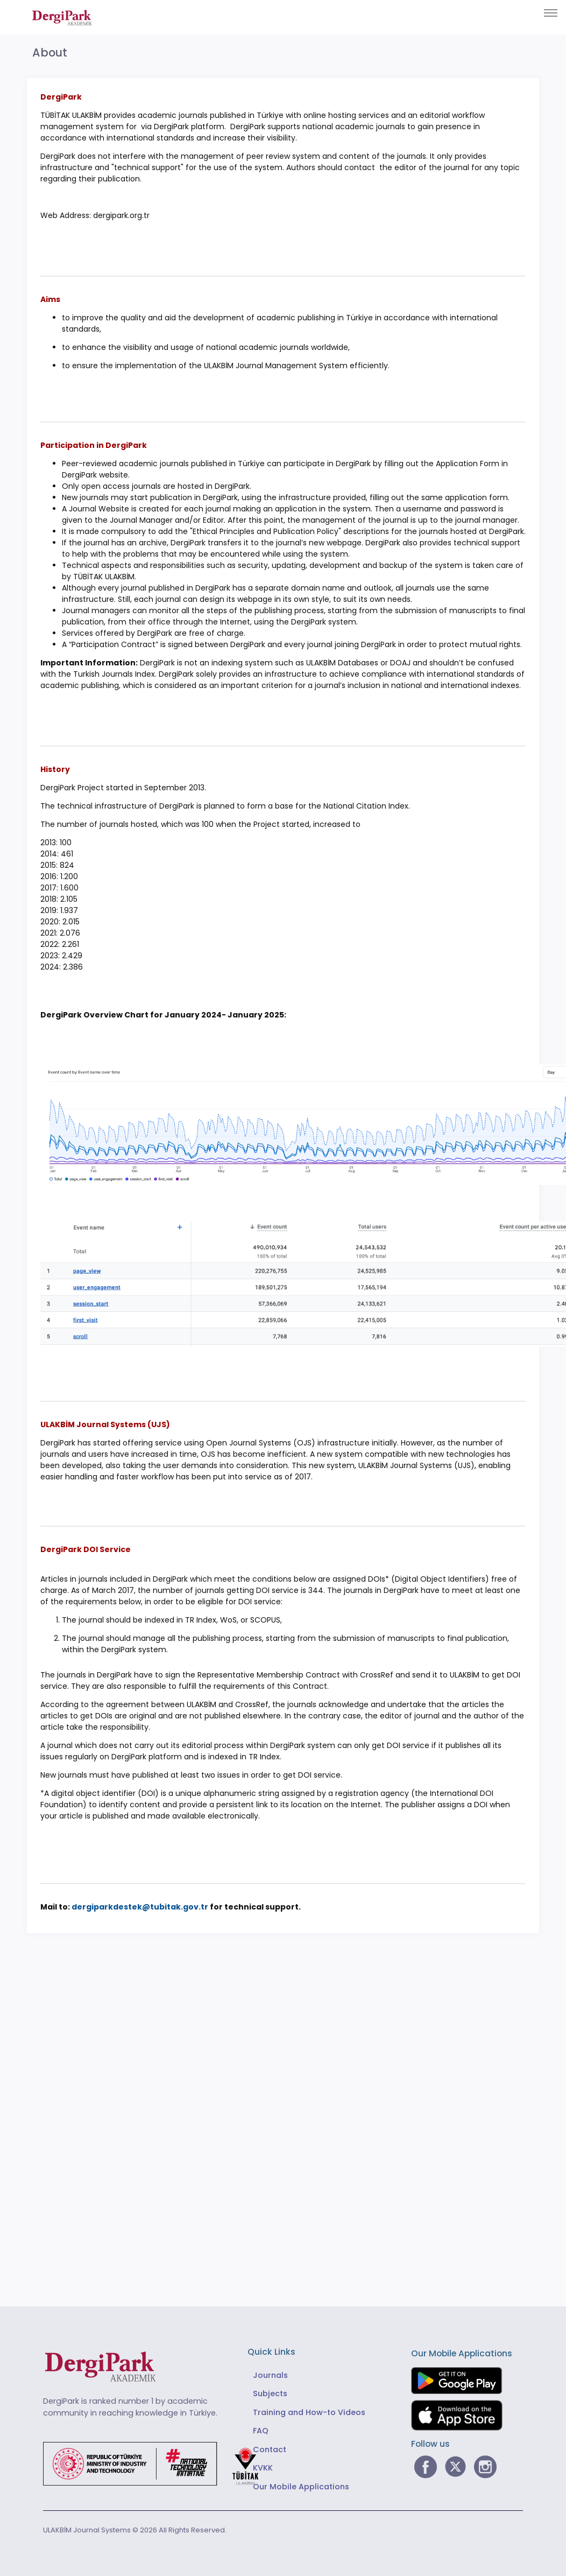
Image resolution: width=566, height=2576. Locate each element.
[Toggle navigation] (550, 12)
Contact (269, 2449)
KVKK (263, 2467)
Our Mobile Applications (301, 2486)
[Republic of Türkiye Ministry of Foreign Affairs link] (157, 2463)
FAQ (260, 2430)
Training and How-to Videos (309, 2412)
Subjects (270, 2393)
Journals (270, 2375)
